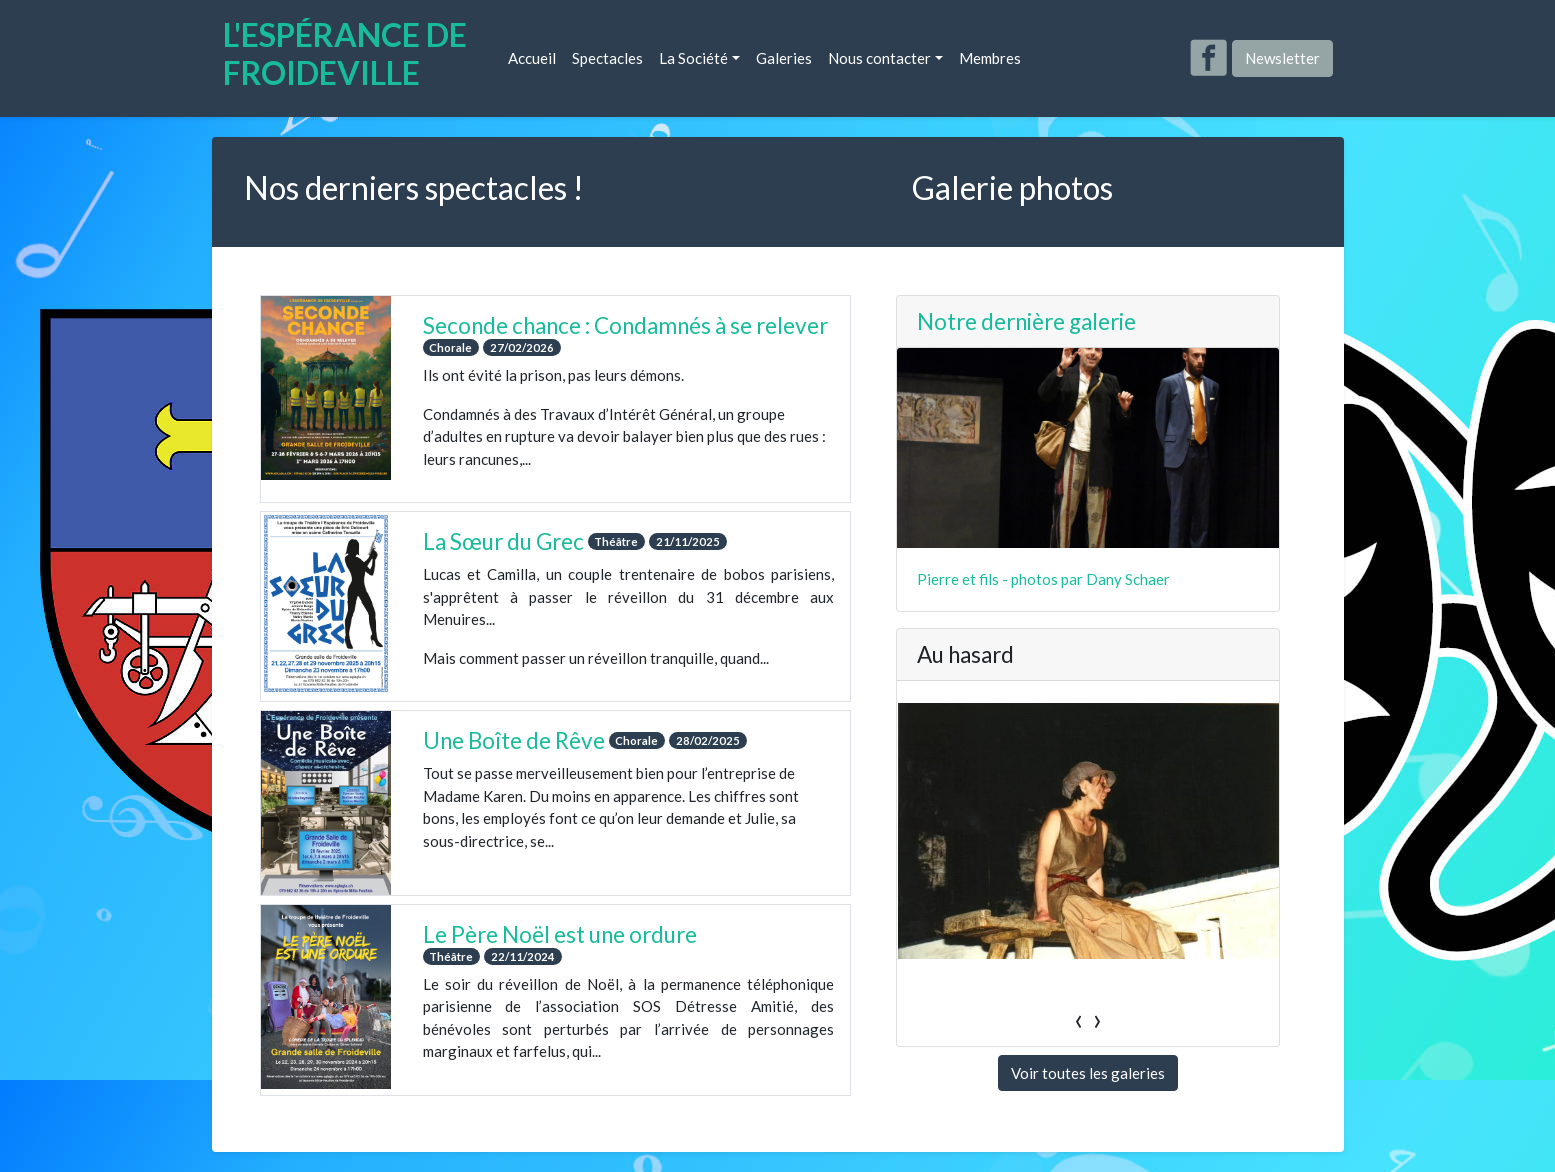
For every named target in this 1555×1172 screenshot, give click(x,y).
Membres (990, 58)
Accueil (532, 58)
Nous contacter (879, 58)
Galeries (784, 58)
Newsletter (1282, 58)
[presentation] (1078, 974)
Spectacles (607, 58)
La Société (693, 58)
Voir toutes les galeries (1088, 1029)
